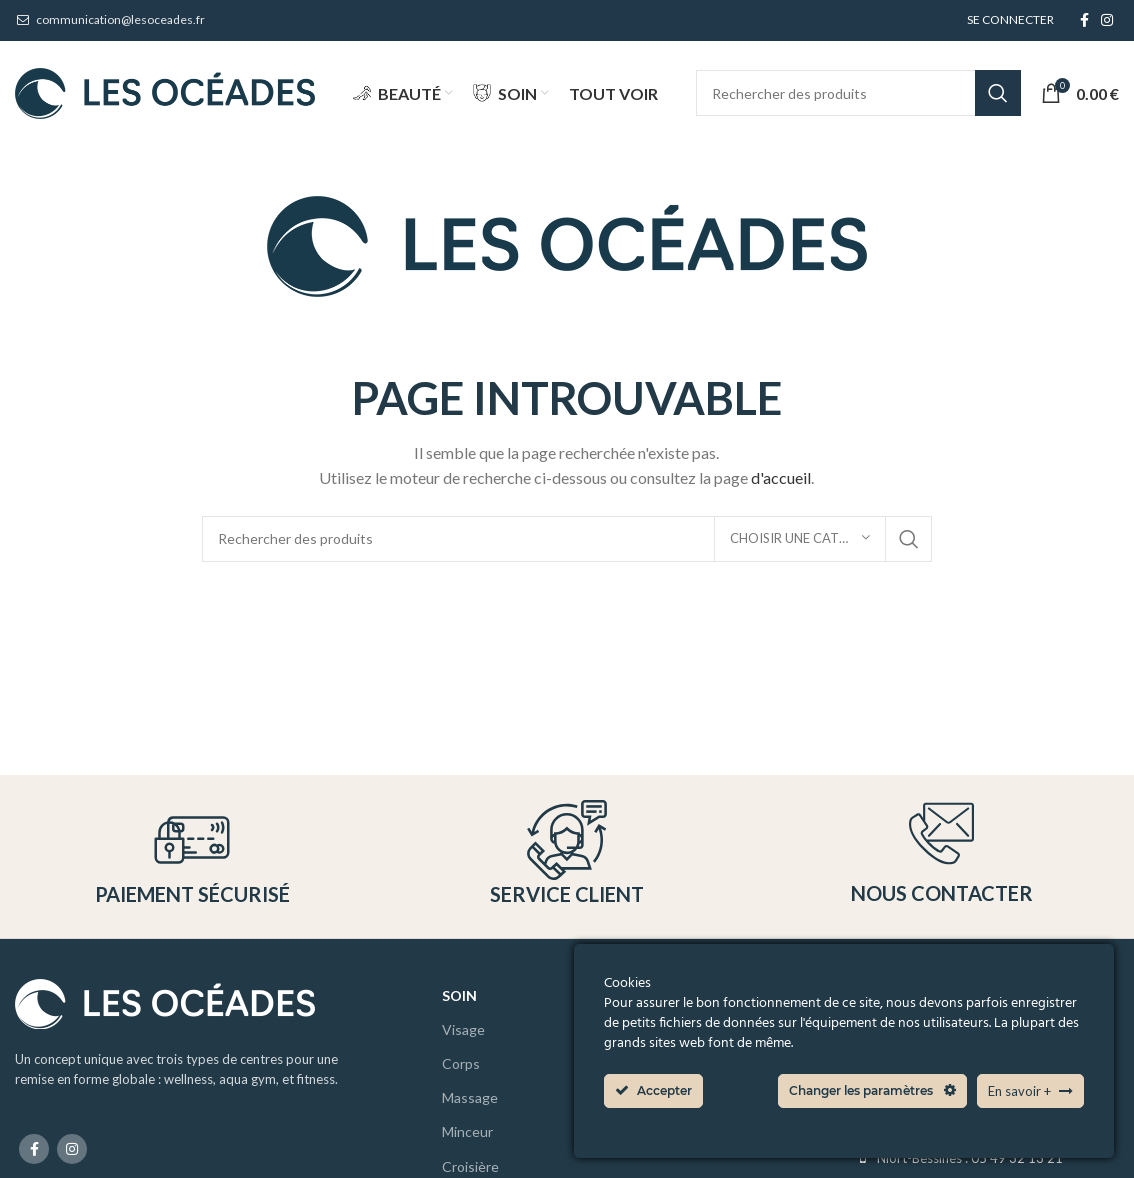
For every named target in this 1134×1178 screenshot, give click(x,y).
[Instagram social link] (1107, 21)
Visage (463, 1029)
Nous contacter (942, 893)
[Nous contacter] (941, 833)
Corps (461, 1063)
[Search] (859, 94)
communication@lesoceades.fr (110, 19)
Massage (470, 1098)
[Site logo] (165, 91)
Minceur (467, 1132)
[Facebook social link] (1084, 21)
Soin (459, 995)
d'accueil (781, 478)
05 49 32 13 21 (1017, 1158)
